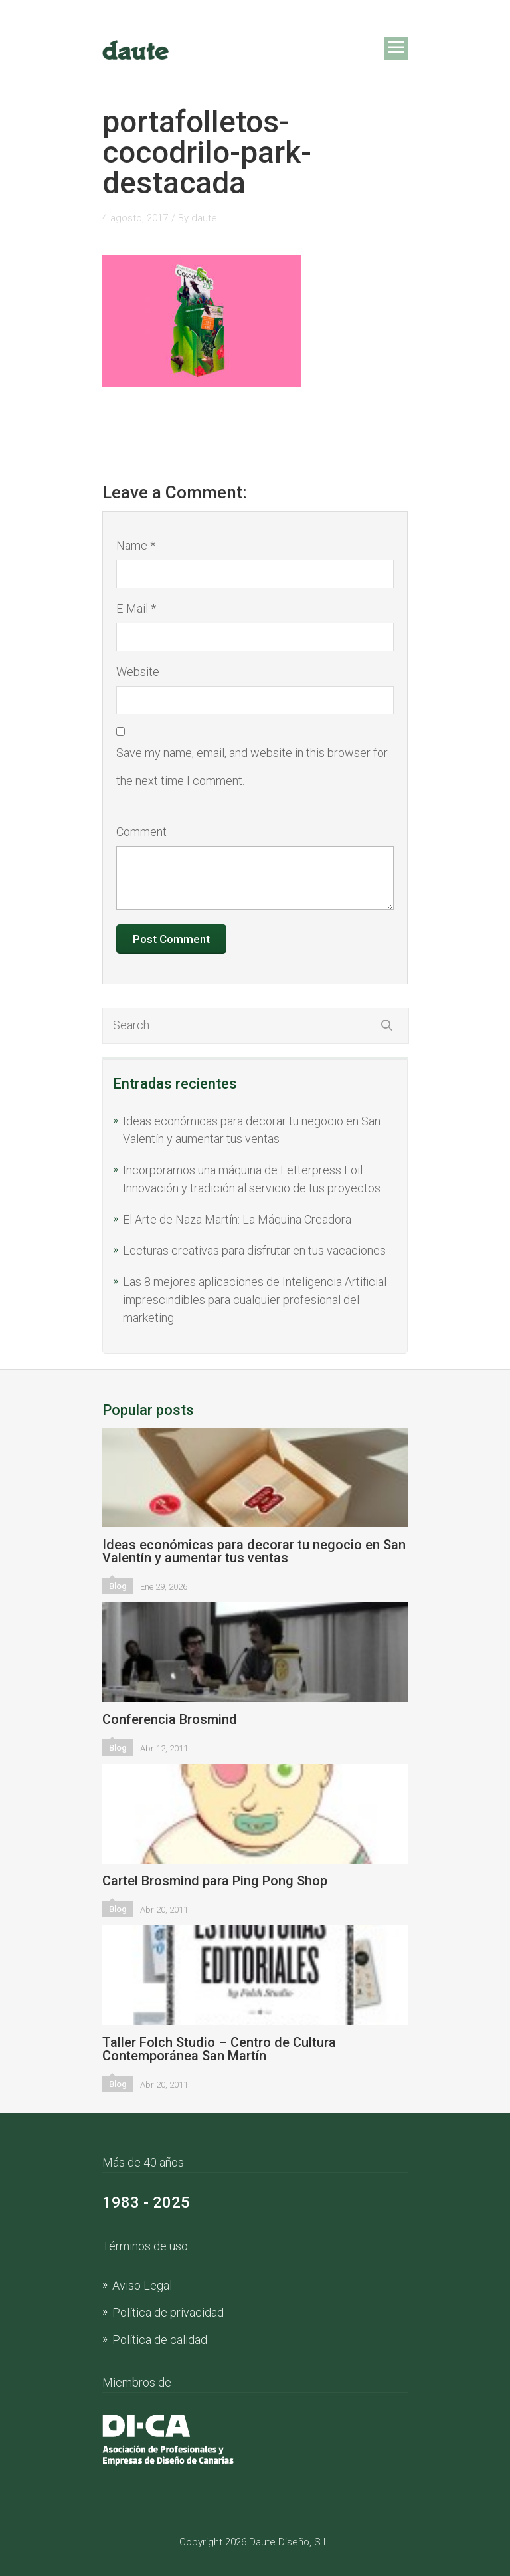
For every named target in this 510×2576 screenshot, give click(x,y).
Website (137, 672)
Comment (141, 832)
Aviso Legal (142, 2285)
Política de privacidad (168, 2312)
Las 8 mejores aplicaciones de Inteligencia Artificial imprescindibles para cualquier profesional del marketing (254, 1300)
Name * (135, 545)
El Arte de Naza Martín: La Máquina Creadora (237, 1219)
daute (204, 218)
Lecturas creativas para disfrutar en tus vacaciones (254, 1250)
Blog (118, 1586)
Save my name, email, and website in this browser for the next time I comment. (252, 767)
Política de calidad (159, 2340)
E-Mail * (136, 608)
